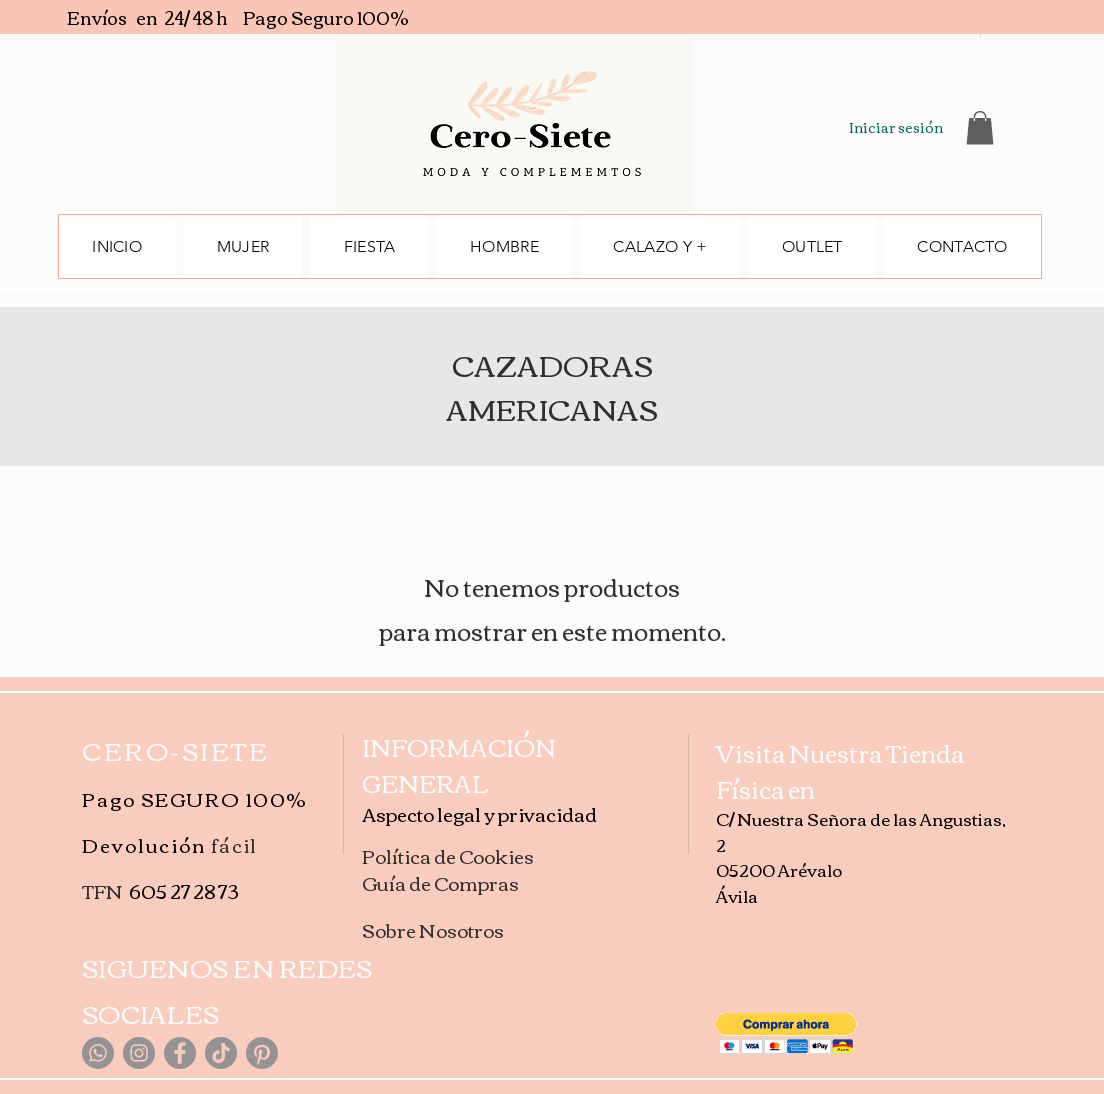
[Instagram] (139, 1053)
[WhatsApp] (98, 1053)
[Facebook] (180, 1053)
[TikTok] (221, 1053)
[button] (980, 127)
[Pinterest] (262, 1053)
